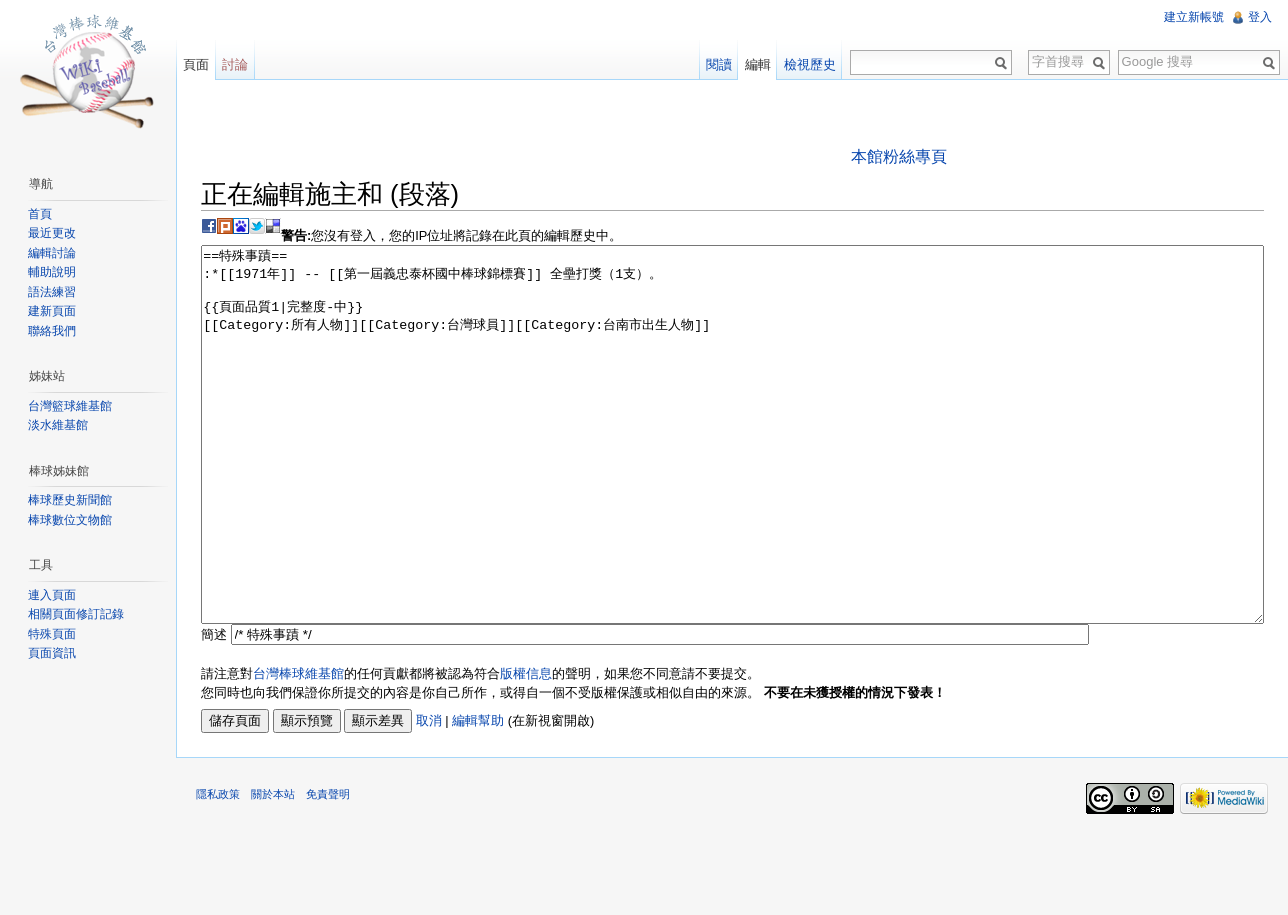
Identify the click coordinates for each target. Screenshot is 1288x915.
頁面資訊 (52, 653)
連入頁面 (52, 595)
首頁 (40, 214)
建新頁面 (52, 311)
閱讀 (719, 64)
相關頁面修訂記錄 (76, 614)
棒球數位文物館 (70, 520)
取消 (429, 795)
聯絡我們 (52, 331)
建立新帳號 (1194, 17)
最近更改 (52, 233)
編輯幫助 (478, 795)
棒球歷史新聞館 (70, 500)
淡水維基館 (58, 425)
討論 (235, 64)
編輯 (758, 64)
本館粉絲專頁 (899, 156)
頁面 (196, 64)
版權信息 (526, 748)
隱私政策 (218, 869)
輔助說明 (52, 272)
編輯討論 (52, 253)
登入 (1260, 17)
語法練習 (52, 292)
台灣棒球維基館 (298, 748)
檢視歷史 (810, 64)
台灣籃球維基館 (70, 406)
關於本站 (273, 869)
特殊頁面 (52, 634)
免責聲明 (328, 869)
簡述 (214, 709)
